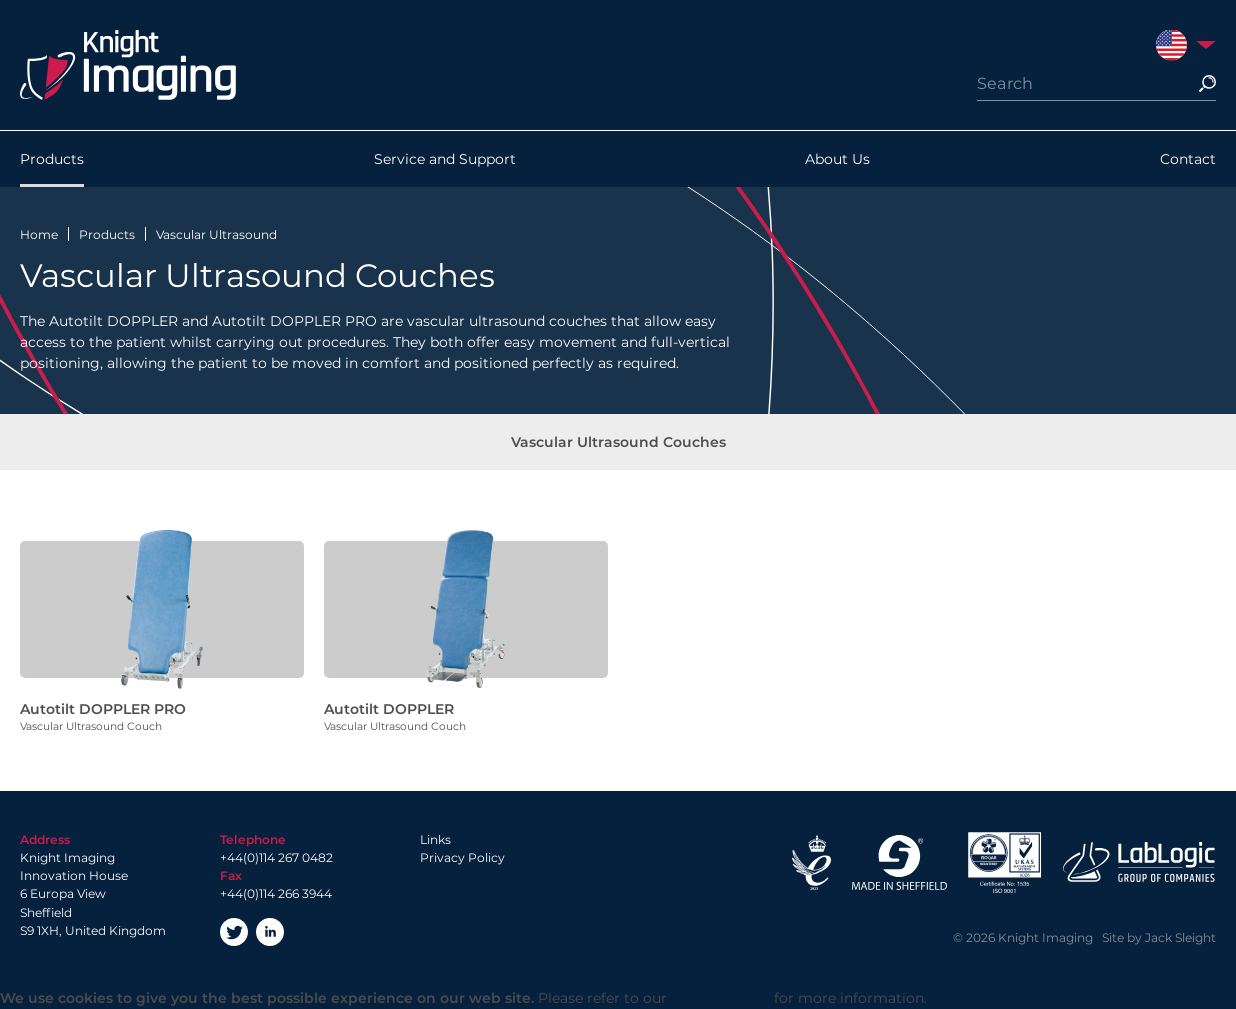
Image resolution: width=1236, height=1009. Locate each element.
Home (39, 234)
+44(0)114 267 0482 (276, 857)
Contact (1188, 159)
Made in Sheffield (899, 862)
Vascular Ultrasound (216, 234)
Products (52, 159)
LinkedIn (270, 932)
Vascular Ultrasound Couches (618, 442)
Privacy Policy (462, 857)
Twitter (234, 932)
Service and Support (445, 159)
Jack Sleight (1180, 937)
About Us (837, 159)
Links (435, 839)
